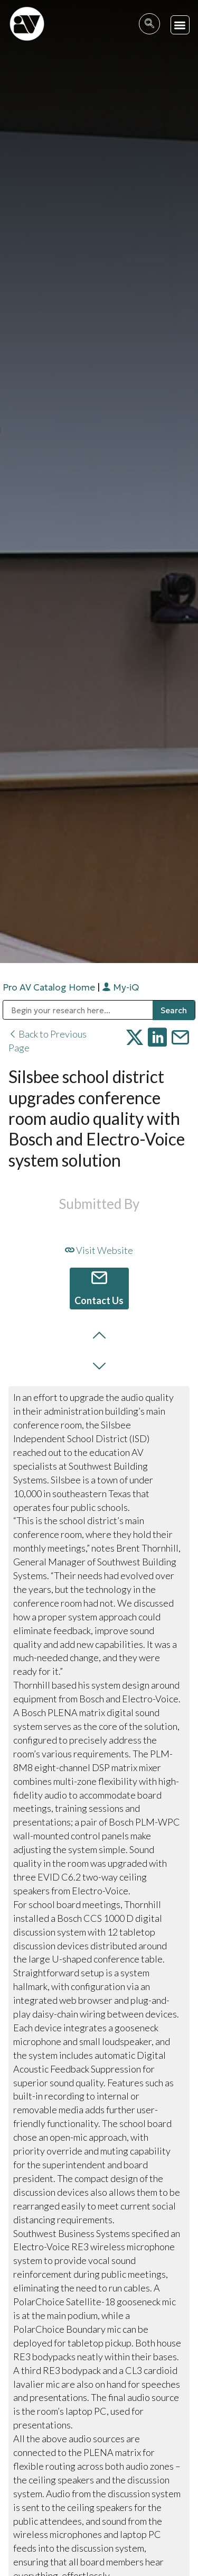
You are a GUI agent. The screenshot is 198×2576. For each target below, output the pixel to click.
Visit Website (99, 1250)
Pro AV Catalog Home (50, 987)
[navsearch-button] (149, 23)
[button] (180, 25)
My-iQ (120, 987)
